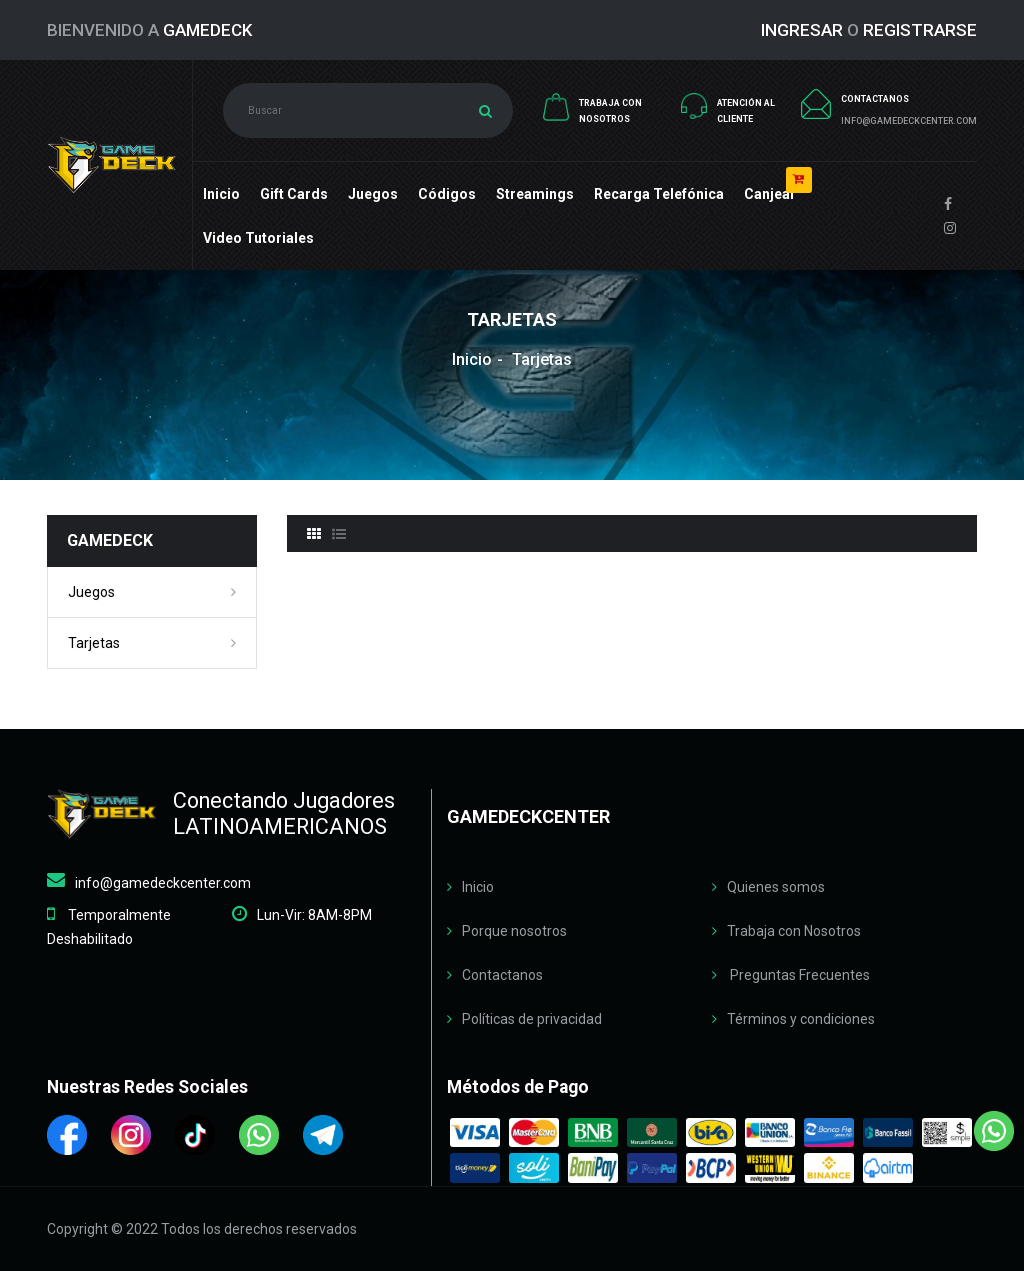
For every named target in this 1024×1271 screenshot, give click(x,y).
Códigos (447, 194)
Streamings (535, 194)
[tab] (314, 534)
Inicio (221, 194)
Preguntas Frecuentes (798, 975)
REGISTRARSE (920, 30)
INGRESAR (802, 30)
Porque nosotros (514, 931)
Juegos (373, 194)
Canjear (770, 194)
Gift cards (294, 194)
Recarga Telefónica (659, 194)
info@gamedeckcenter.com (163, 883)
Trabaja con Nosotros (794, 931)
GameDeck (207, 30)
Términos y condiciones (801, 1019)
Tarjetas (94, 643)
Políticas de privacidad (532, 1019)
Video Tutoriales (258, 238)
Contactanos (502, 975)
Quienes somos (776, 887)
